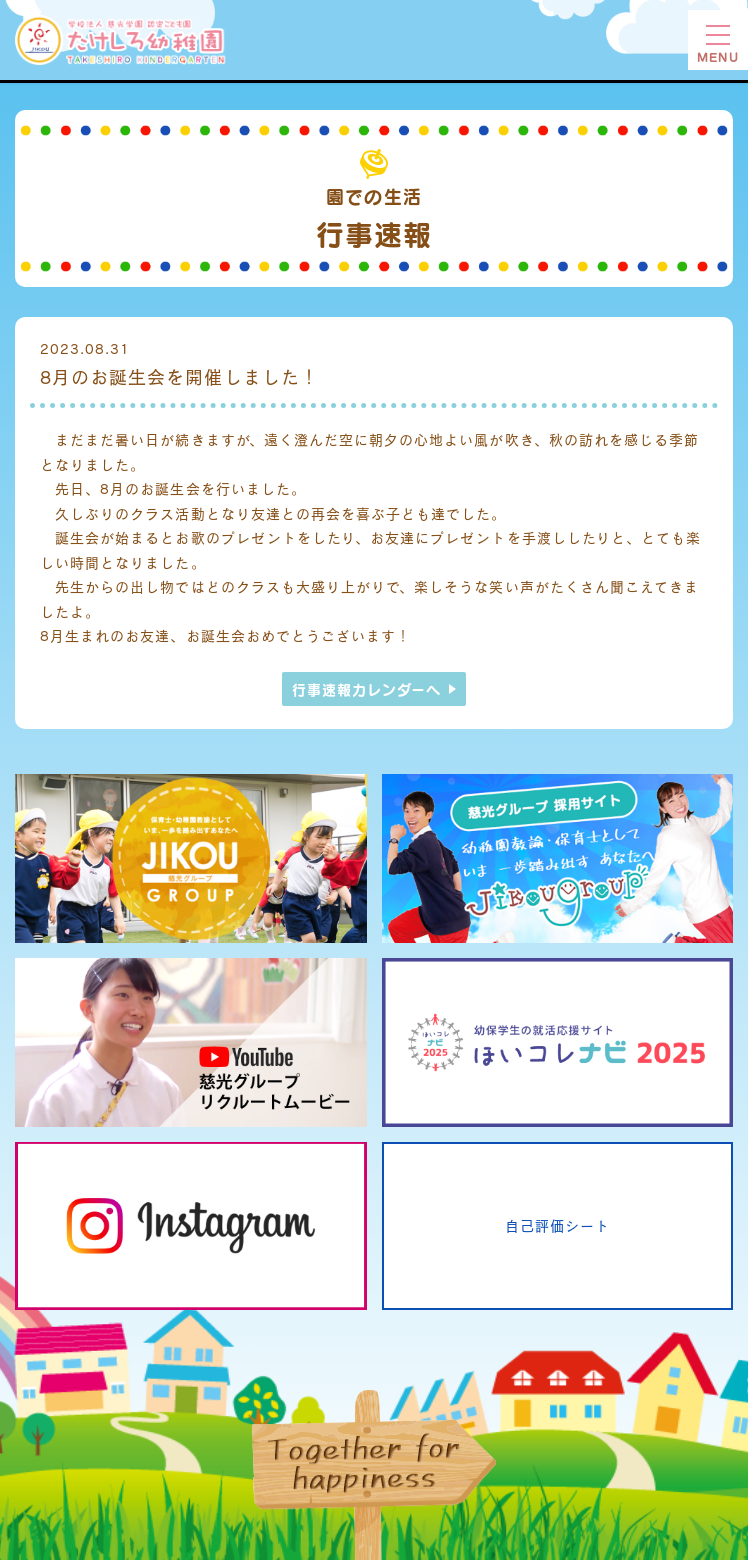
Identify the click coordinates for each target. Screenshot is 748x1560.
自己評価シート (557, 1225)
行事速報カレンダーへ (367, 689)
